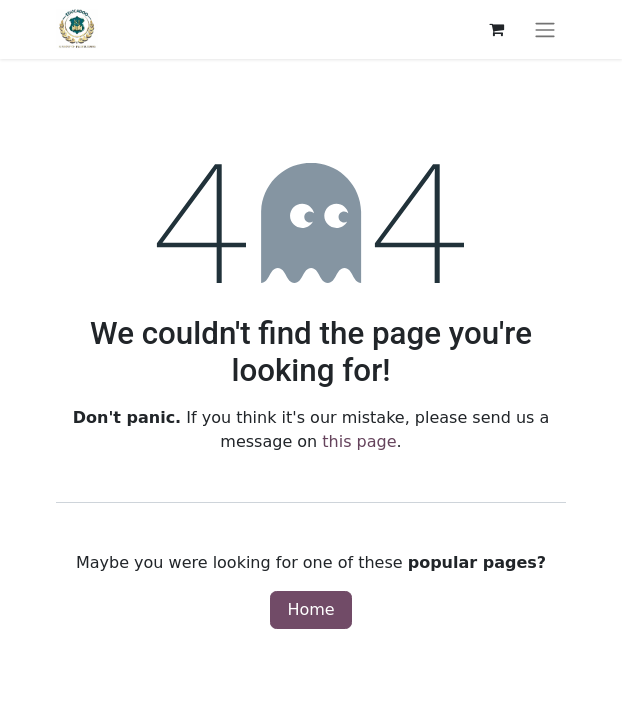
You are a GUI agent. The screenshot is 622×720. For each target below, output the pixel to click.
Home (310, 609)
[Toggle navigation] (545, 29)
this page (359, 441)
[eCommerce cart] (496, 29)
